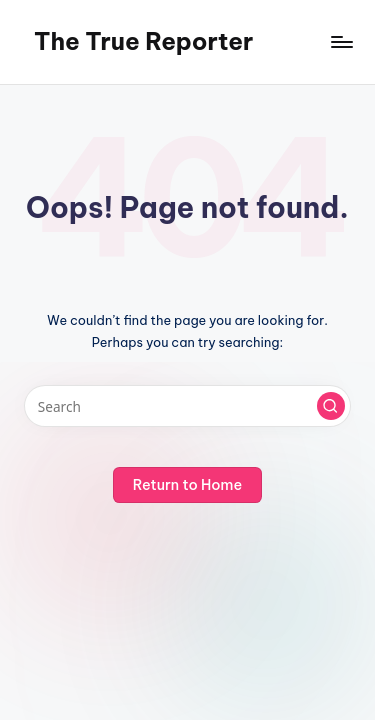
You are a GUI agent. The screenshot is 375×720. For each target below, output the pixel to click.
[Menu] (341, 41)
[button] (331, 406)
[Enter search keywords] (187, 406)
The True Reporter (143, 41)
